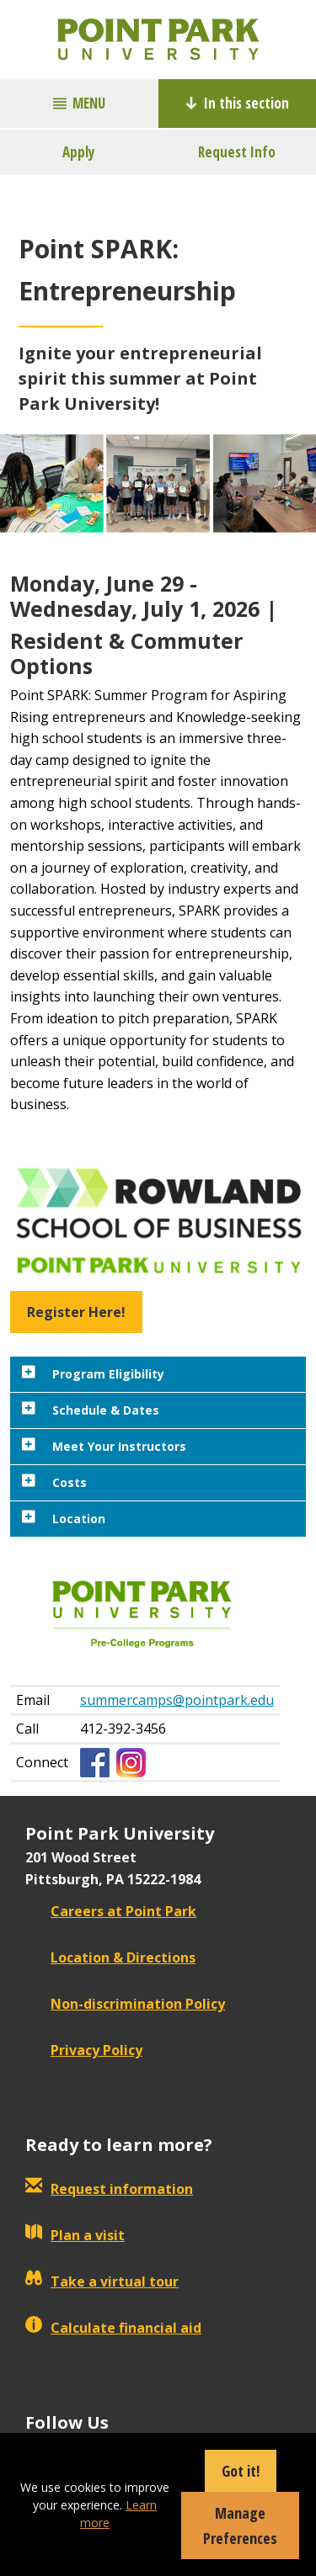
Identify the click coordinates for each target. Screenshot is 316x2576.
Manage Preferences (240, 2525)
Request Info (237, 152)
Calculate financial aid (113, 2327)
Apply (78, 152)
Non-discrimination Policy (125, 2003)
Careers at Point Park (110, 1911)
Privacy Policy (83, 2050)
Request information (109, 2189)
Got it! (241, 2471)
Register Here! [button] (76, 1312)
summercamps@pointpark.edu (177, 1700)
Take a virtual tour (102, 2281)
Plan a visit (75, 2235)
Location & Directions (110, 1957)
